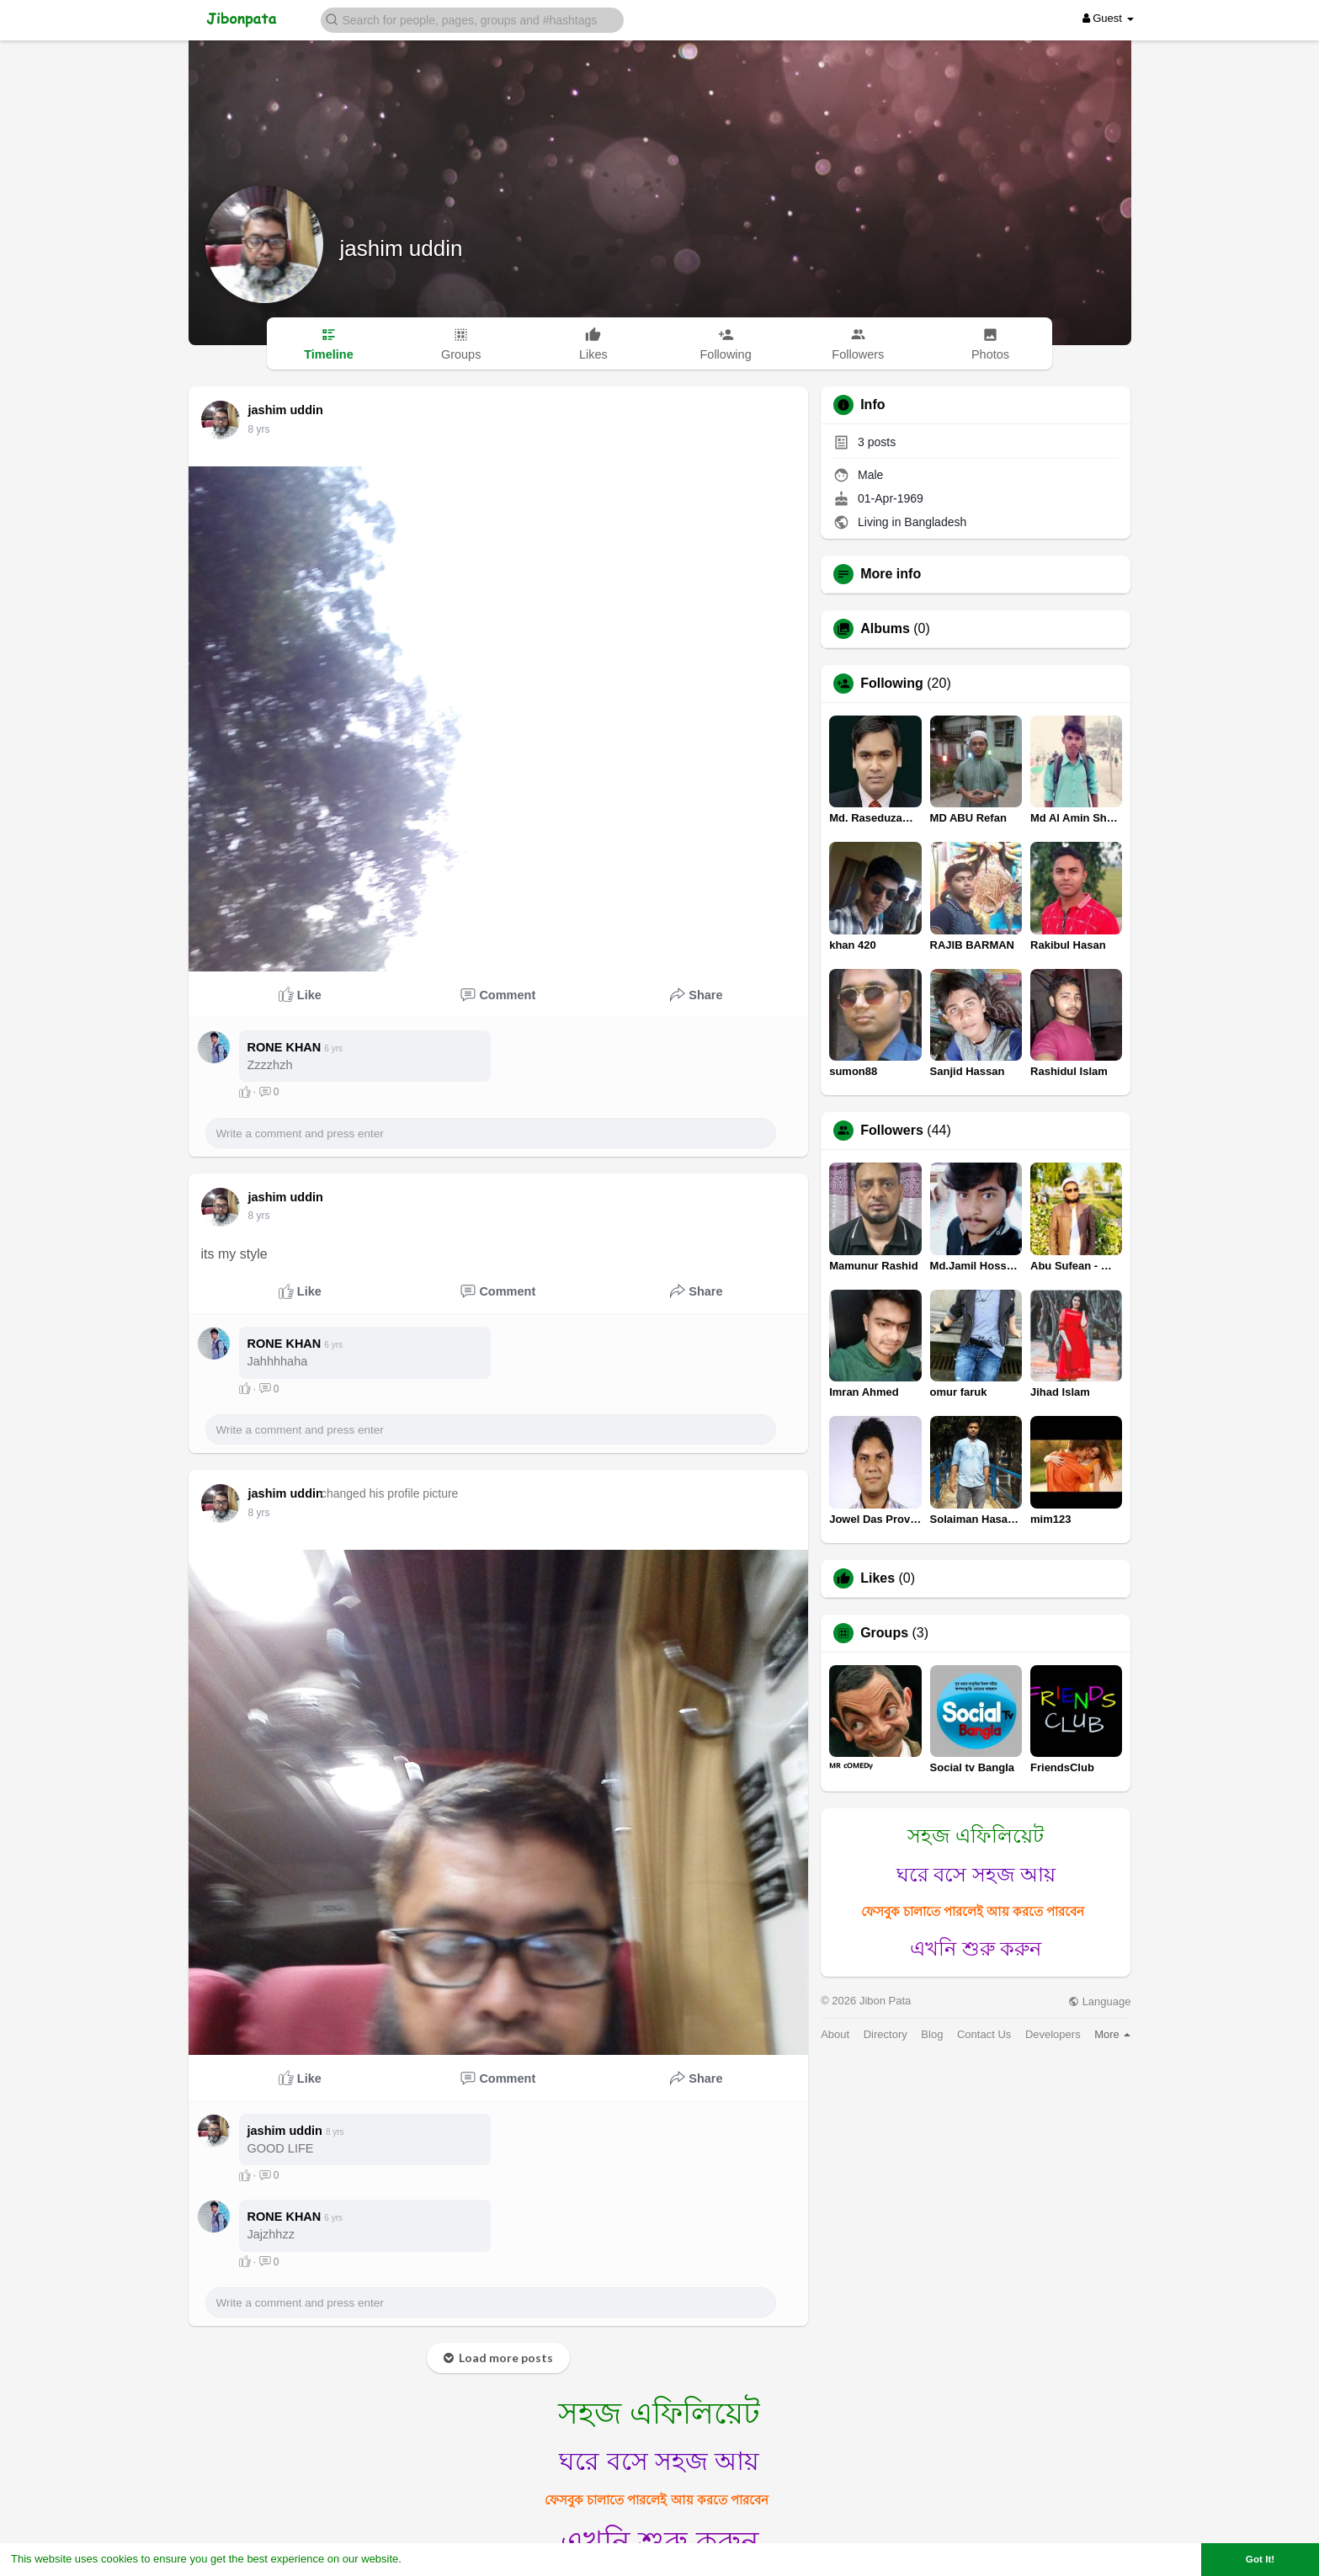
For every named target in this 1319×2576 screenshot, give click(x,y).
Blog (932, 2034)
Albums (885, 629)
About (835, 2034)
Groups (884, 1633)
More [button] (1112, 2034)
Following (891, 683)
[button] (472, 19)
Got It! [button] (1260, 2558)
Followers (891, 1130)
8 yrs (259, 429)
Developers (1053, 2034)
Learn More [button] (434, 2558)
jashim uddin (401, 248)
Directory (885, 2034)
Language (1099, 2001)
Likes (877, 1578)
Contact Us (984, 2034)
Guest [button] (1108, 18)
